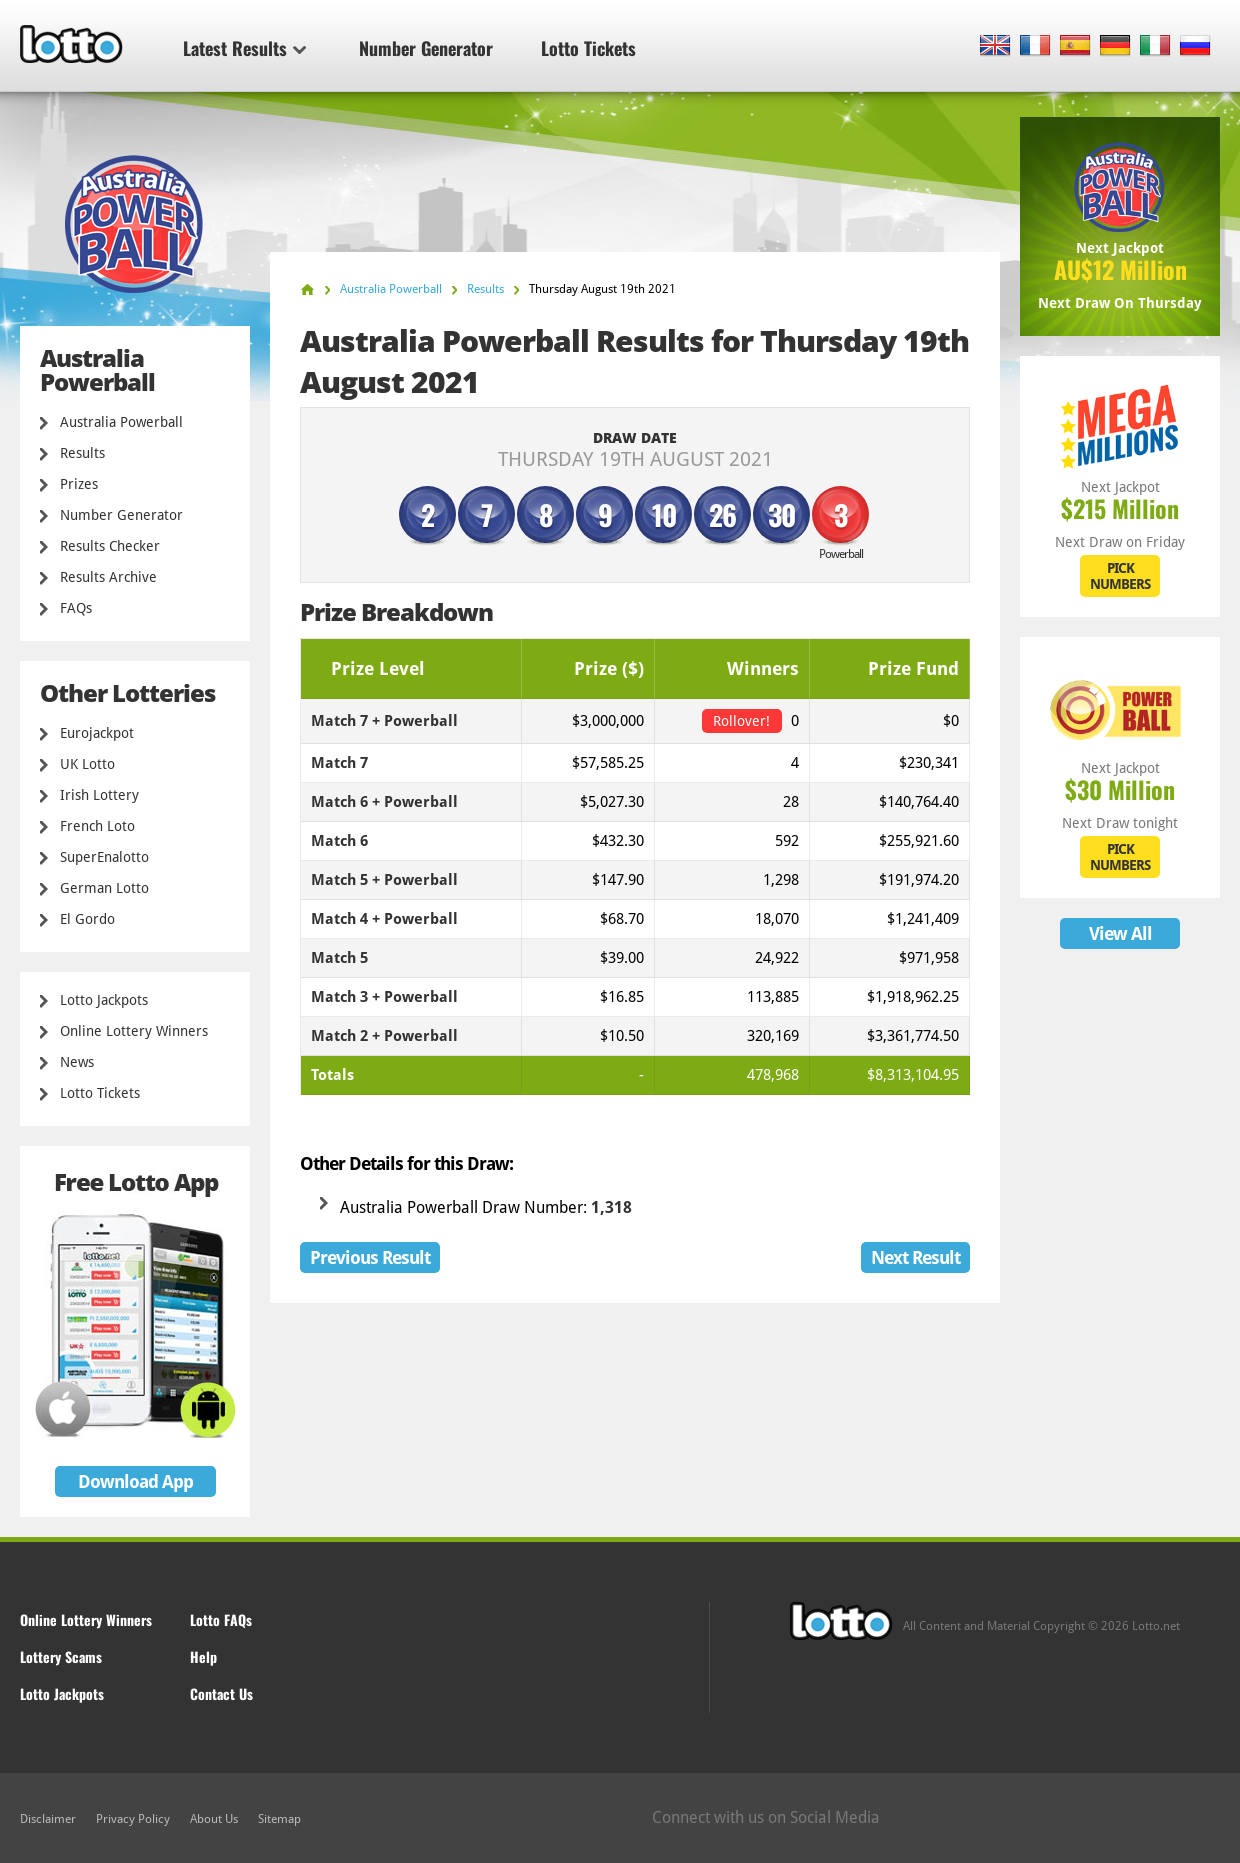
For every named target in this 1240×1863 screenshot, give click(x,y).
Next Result (915, 1257)
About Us (214, 1819)
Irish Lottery (99, 795)
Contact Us (221, 1693)
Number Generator (426, 48)
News (77, 1062)
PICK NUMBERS (1120, 576)
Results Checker (110, 546)
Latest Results (244, 48)
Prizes (79, 484)
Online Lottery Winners (134, 1031)
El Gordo (87, 919)
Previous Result (370, 1257)
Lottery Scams (61, 1656)
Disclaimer (48, 1819)
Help (203, 1656)
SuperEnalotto (104, 857)
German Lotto (104, 888)
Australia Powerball (121, 422)
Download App (135, 1481)
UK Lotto (87, 764)
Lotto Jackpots (104, 1000)
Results (82, 453)
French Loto (97, 826)
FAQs (76, 608)
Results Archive (108, 577)
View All (1120, 933)
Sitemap (279, 1819)
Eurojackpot (97, 733)
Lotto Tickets (588, 48)
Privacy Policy (133, 1819)
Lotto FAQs (221, 1619)
